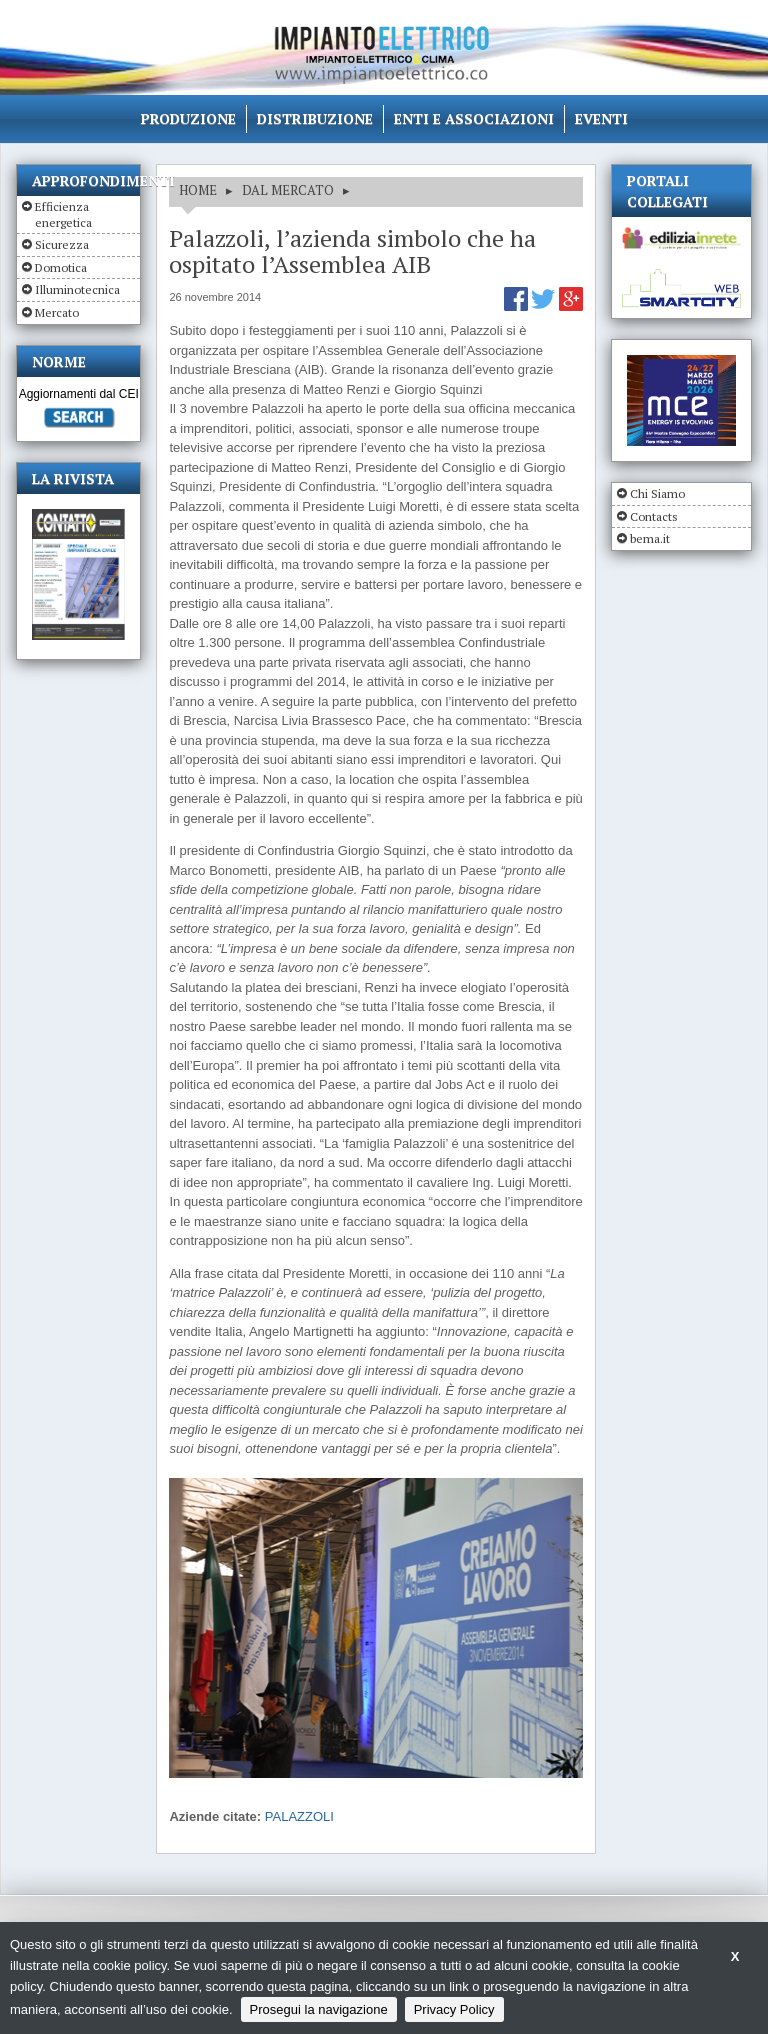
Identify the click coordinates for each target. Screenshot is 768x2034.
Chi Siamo (657, 493)
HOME (198, 190)
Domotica (61, 267)
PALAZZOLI (299, 1816)
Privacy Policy (454, 2009)
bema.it (650, 538)
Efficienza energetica (63, 214)
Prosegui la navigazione (319, 2009)
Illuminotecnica (77, 289)
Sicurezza (62, 244)
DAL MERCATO (288, 190)
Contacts (654, 516)
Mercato (57, 312)
